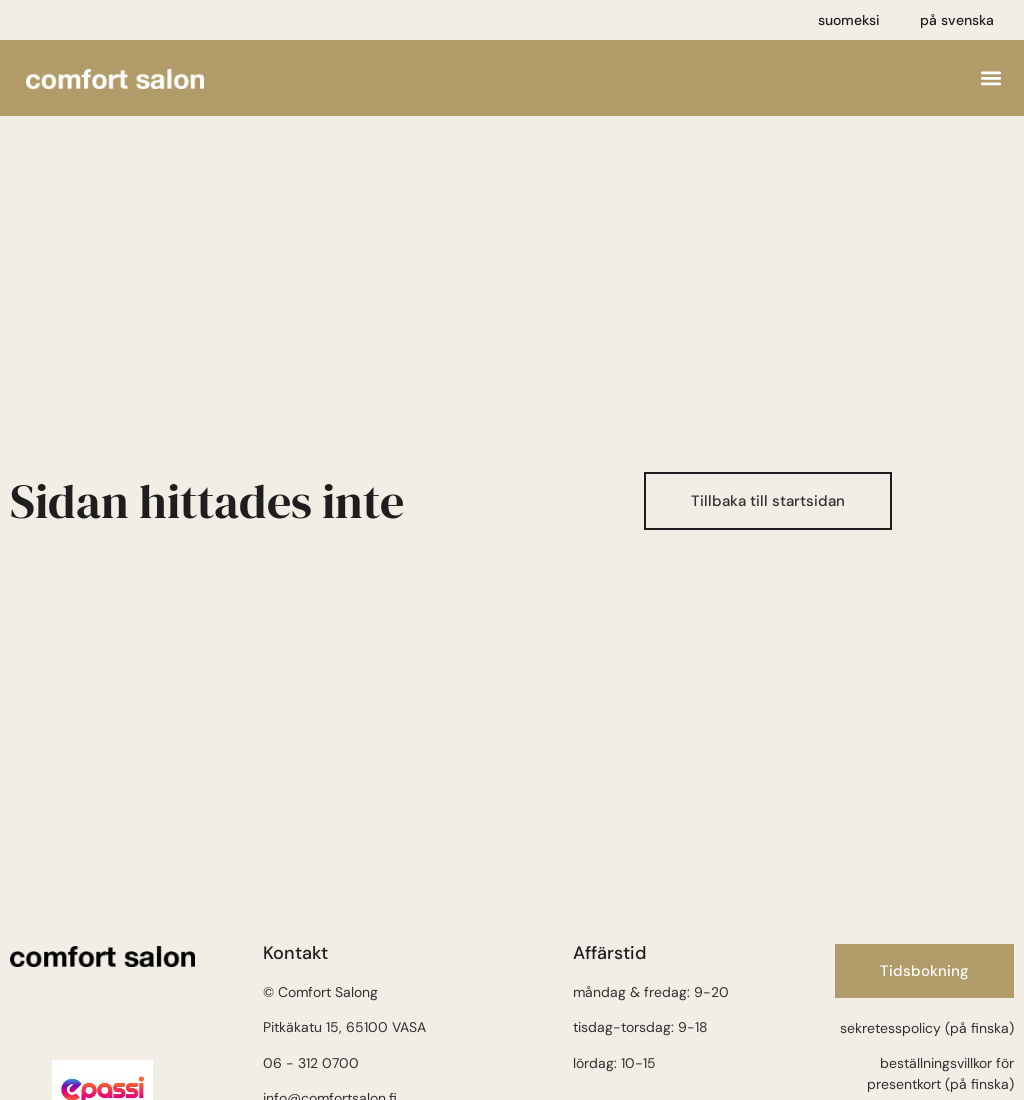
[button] (991, 78)
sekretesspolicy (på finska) (927, 1028)
